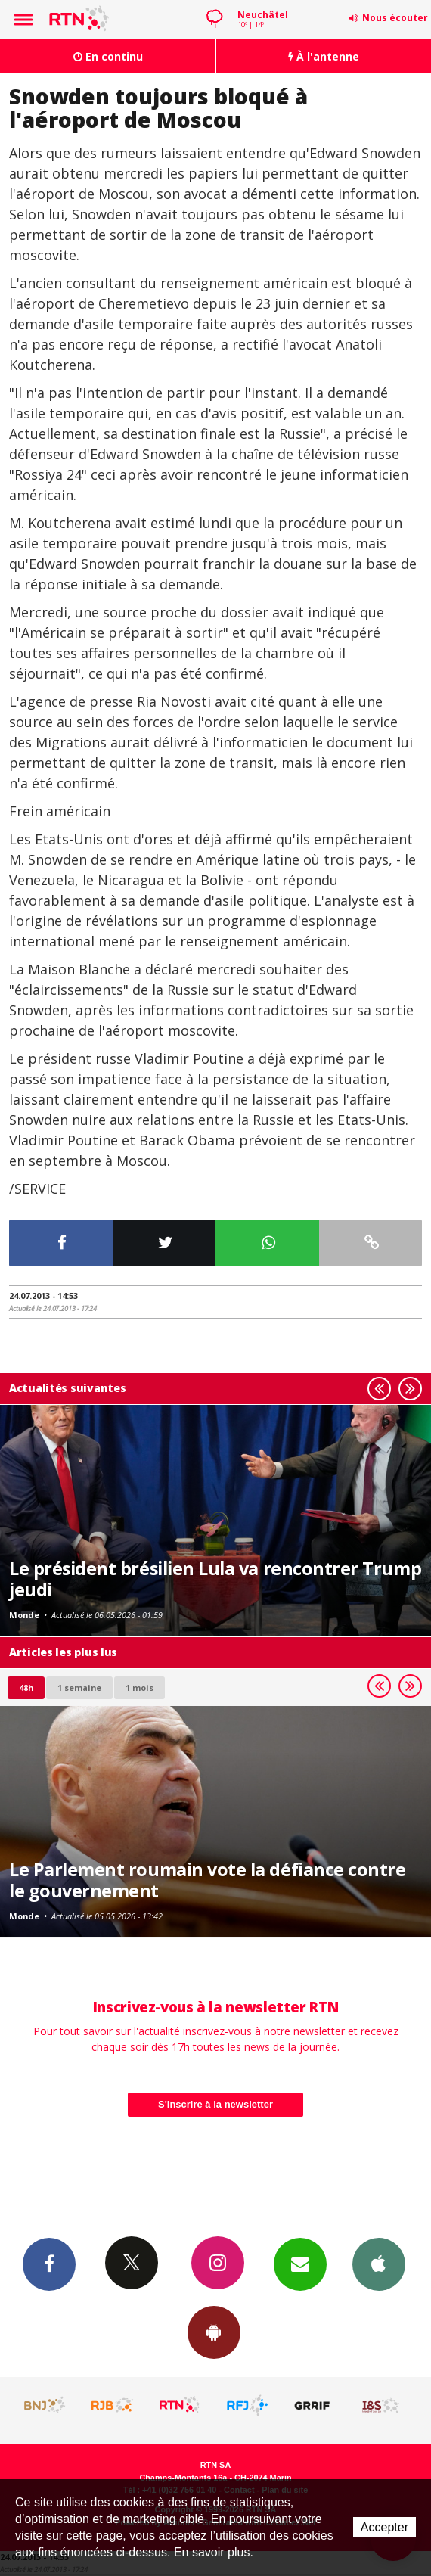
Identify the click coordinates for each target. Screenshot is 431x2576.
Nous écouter (395, 17)
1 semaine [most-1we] (79, 1687)
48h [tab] (26, 1687)
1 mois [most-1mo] (139, 1687)
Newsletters (300, 2263)
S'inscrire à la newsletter (215, 2104)
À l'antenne (323, 56)
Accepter (384, 2527)
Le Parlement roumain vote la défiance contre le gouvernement (207, 1880)
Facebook (49, 2263)
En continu (108, 56)
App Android (214, 2331)
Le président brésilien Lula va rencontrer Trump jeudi (215, 1579)
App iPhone (378, 2263)
